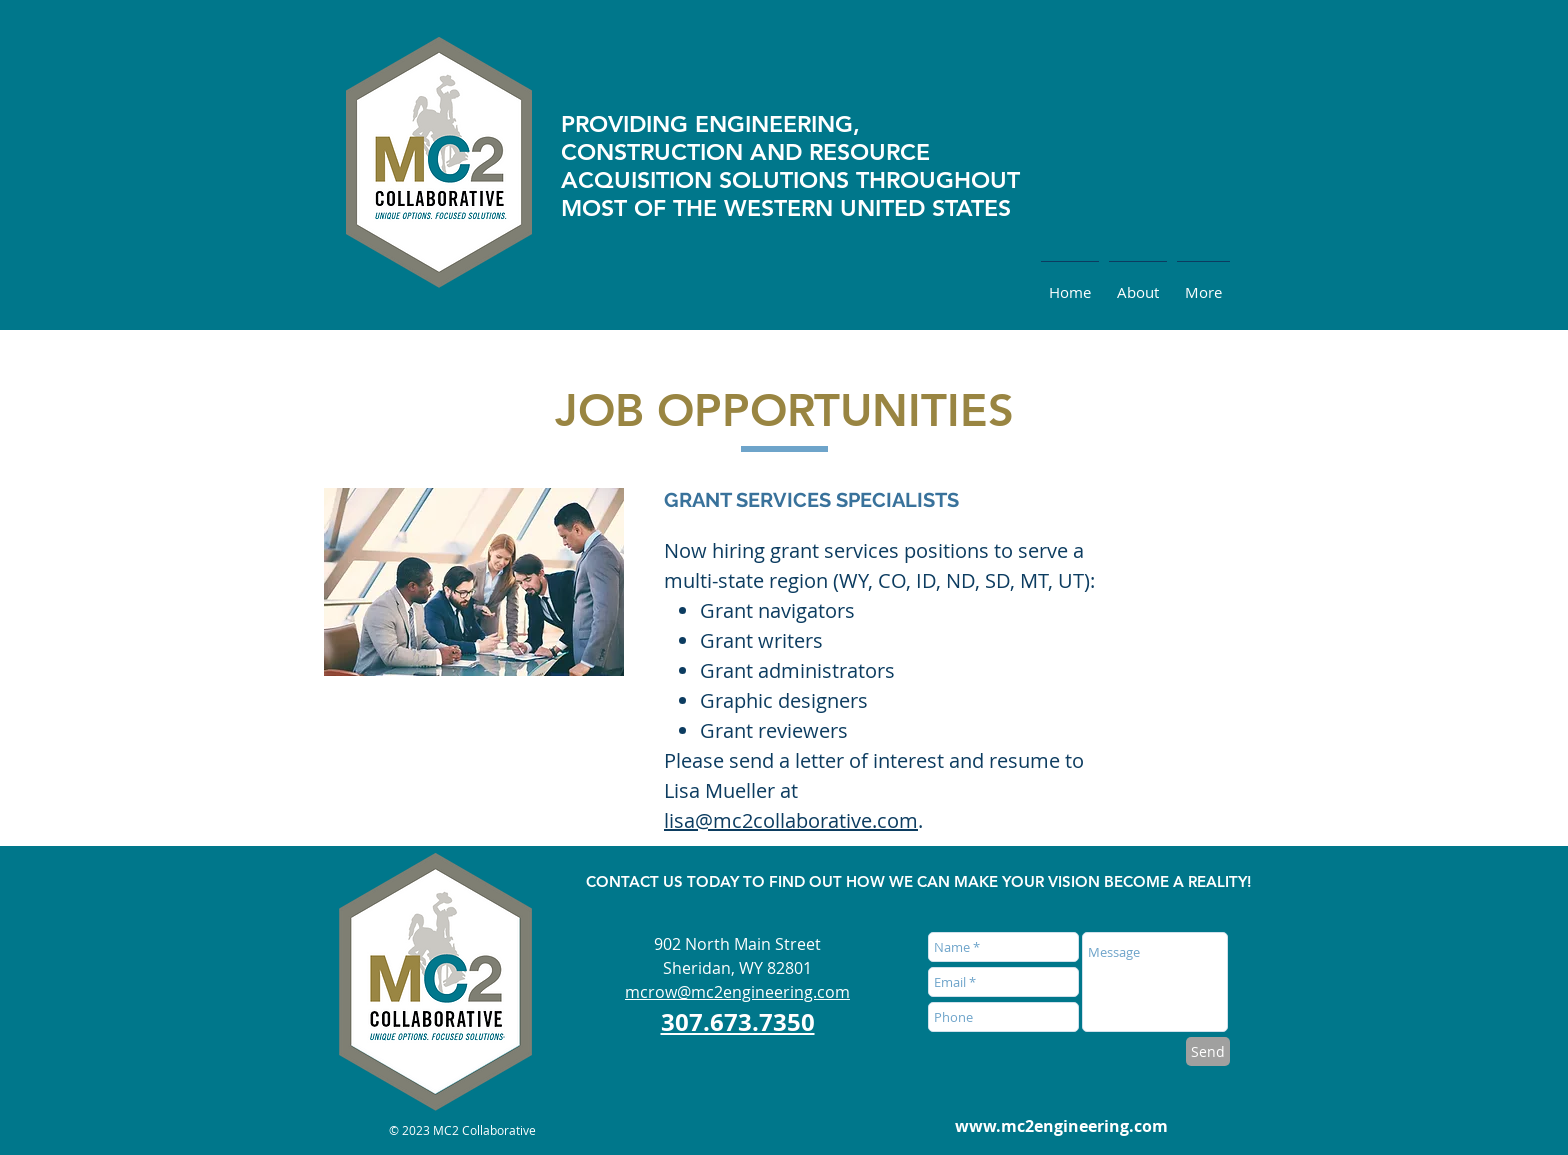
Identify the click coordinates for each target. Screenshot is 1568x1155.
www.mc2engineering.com (1061, 1126)
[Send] (1208, 1051)
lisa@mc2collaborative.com (791, 820)
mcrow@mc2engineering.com (737, 992)
